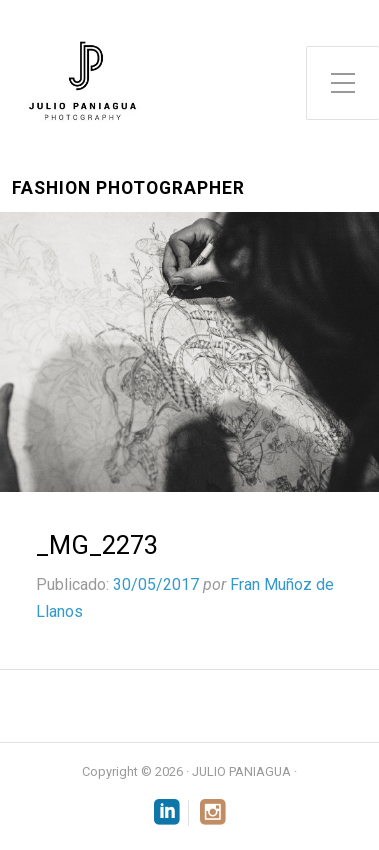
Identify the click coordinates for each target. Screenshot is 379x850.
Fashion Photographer (128, 188)
